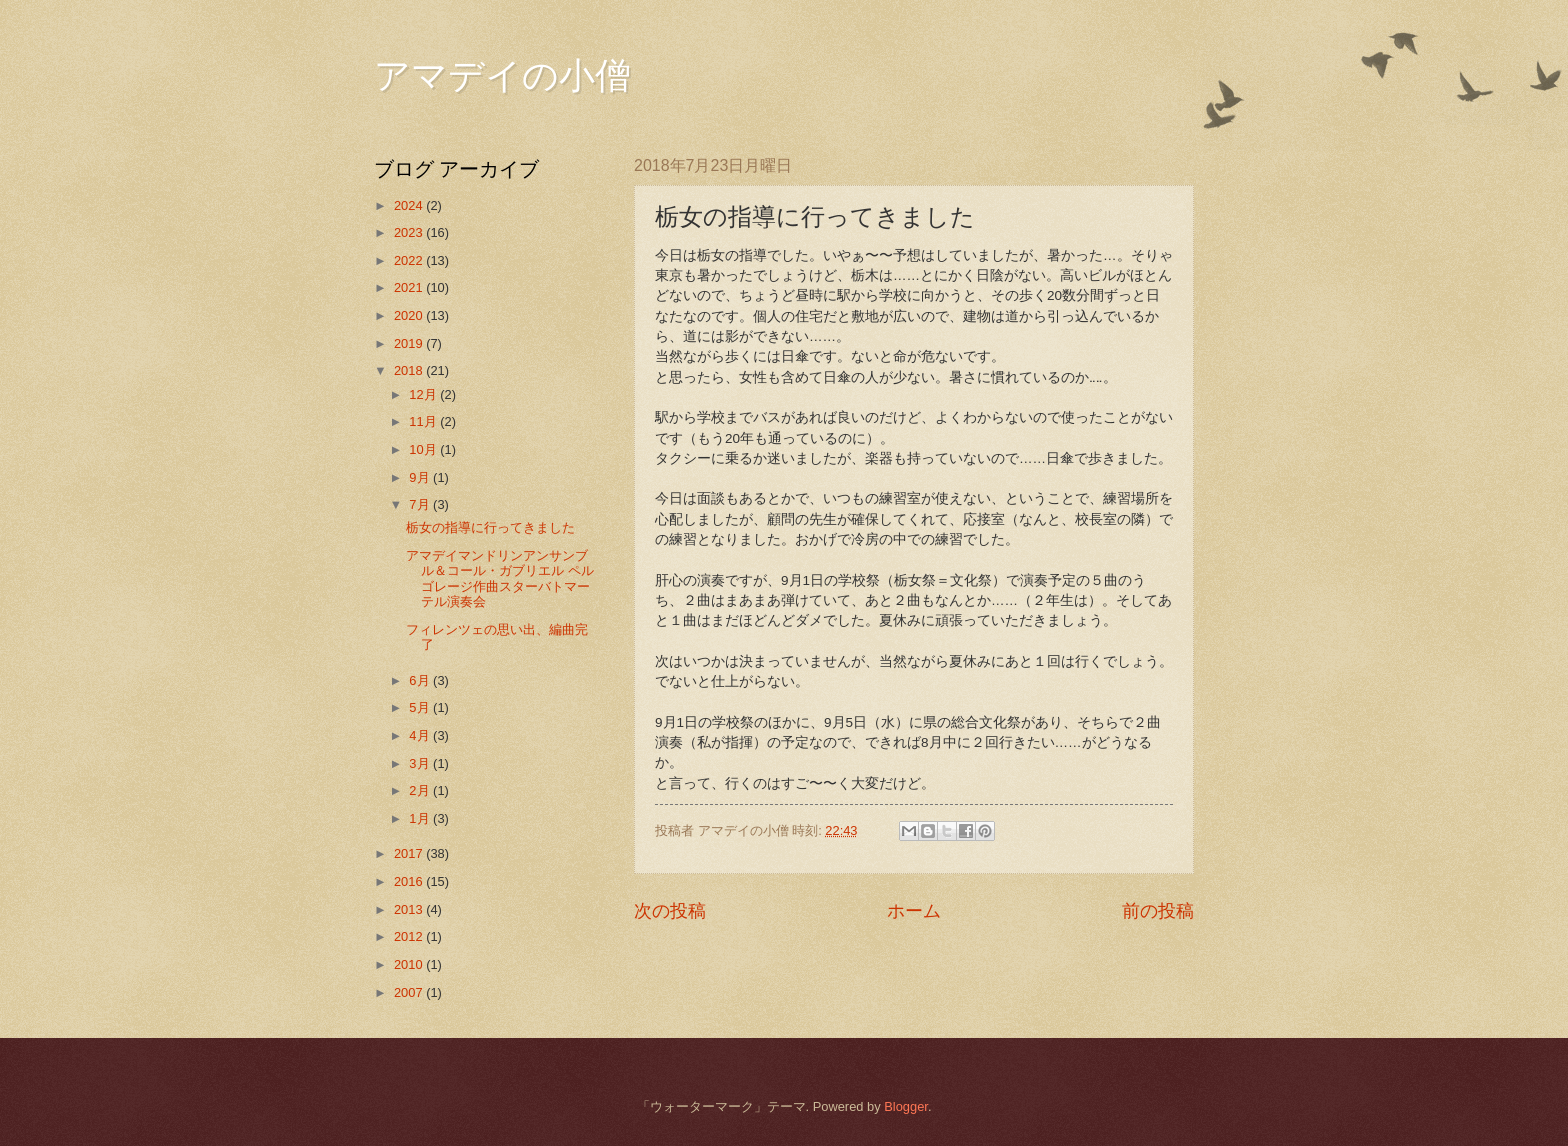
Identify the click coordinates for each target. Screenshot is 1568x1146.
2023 (410, 232)
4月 (421, 735)
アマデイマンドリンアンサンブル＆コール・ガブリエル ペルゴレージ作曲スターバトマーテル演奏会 (500, 578)
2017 (410, 853)
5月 (421, 707)
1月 (421, 818)
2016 (410, 881)
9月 (421, 477)
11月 (424, 421)
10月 (424, 449)
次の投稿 (670, 911)
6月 (421, 680)
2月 (421, 790)
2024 (410, 205)
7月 (421, 504)
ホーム (914, 911)
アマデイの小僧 (502, 76)
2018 (410, 370)
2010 (410, 964)
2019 (410, 343)
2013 (410, 909)
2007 (410, 992)
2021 (410, 287)
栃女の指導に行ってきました (490, 527)
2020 (410, 315)
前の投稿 (1158, 911)
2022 (410, 260)
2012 (410, 936)
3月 (421, 763)
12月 (424, 394)
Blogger (906, 1106)
